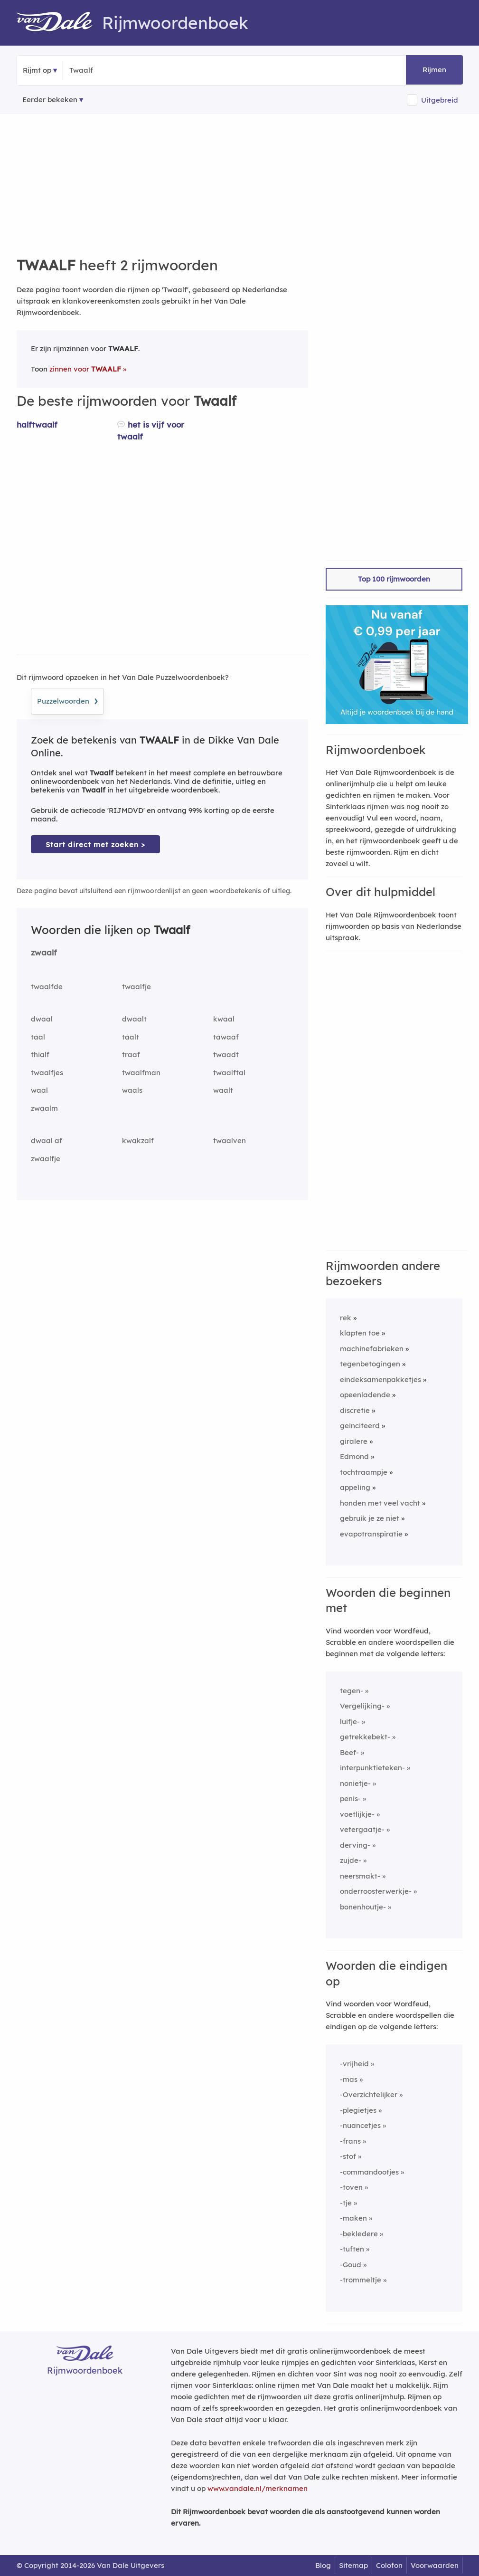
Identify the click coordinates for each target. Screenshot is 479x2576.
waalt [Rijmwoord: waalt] (223, 1090)
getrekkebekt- (365, 1736)
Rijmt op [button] (37, 70)
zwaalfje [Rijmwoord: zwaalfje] (45, 1158)
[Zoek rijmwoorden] (116, 70)
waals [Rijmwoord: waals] (132, 1090)
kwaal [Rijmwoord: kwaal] (224, 1018)
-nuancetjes (360, 2125)
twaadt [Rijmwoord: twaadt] (226, 1054)
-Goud (350, 2264)
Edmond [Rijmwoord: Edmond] (354, 1456)
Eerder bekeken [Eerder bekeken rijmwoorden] (49, 99)
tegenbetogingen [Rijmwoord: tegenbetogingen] (370, 1363)
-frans (350, 2141)
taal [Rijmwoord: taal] (38, 1036)
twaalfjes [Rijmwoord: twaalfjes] (47, 1072)
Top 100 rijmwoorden (394, 578)
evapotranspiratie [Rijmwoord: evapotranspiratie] (371, 1533)
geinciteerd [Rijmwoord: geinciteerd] (360, 1425)
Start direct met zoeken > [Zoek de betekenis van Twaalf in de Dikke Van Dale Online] (95, 844)
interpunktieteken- (372, 1767)
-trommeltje (360, 2279)
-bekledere (359, 2233)
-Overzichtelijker (368, 2094)
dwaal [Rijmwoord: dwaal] (42, 1018)
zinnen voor (85, 368)
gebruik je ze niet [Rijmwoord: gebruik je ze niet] (369, 1518)
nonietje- (355, 1783)
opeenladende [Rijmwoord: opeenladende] (365, 1394)
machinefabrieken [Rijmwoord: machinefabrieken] (372, 1348)
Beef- (349, 1752)
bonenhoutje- (363, 1906)
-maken (353, 2218)
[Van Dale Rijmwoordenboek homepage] (59, 22)
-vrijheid (354, 2063)
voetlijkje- (357, 1814)
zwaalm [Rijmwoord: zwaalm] (44, 1108)
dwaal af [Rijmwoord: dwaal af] (46, 1140)
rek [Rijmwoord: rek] (345, 1317)
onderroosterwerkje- (376, 1891)
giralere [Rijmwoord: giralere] (353, 1441)
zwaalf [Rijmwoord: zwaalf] (44, 952)
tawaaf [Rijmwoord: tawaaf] (226, 1036)
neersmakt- (360, 1875)
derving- (355, 1845)
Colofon (389, 2565)
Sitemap (353, 2565)
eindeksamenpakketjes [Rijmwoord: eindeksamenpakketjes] (380, 1379)
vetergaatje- (362, 1829)
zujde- (350, 1860)
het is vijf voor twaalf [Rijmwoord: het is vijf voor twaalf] (150, 430)
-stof (348, 2156)
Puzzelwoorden (67, 700)
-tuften (352, 2248)
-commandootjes (369, 2171)
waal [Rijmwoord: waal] (39, 1090)
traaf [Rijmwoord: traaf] (131, 1054)
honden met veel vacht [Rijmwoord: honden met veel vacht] (380, 1502)
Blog (323, 2565)
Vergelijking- (362, 1705)
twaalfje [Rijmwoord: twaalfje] (136, 986)
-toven (351, 2187)
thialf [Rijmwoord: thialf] (40, 1054)
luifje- (350, 1721)
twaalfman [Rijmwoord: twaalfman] (141, 1072)
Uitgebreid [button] (439, 100)
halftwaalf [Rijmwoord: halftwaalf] (37, 424)
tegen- (351, 1690)
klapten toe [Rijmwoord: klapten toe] (360, 1332)
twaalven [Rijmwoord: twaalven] (229, 1140)
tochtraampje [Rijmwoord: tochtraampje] (363, 1472)
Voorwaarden (435, 2565)
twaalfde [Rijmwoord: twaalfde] (47, 986)
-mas (348, 2079)
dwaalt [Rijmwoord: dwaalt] (134, 1018)
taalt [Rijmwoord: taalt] (130, 1036)
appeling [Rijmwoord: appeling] (355, 1487)
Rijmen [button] (434, 69)
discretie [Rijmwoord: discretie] (355, 1410)
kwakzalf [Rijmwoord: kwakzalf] (138, 1140)
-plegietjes (358, 2110)
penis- (350, 1798)
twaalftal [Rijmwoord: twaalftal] (229, 1072)
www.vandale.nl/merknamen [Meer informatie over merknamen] (257, 2488)
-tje (346, 2202)
